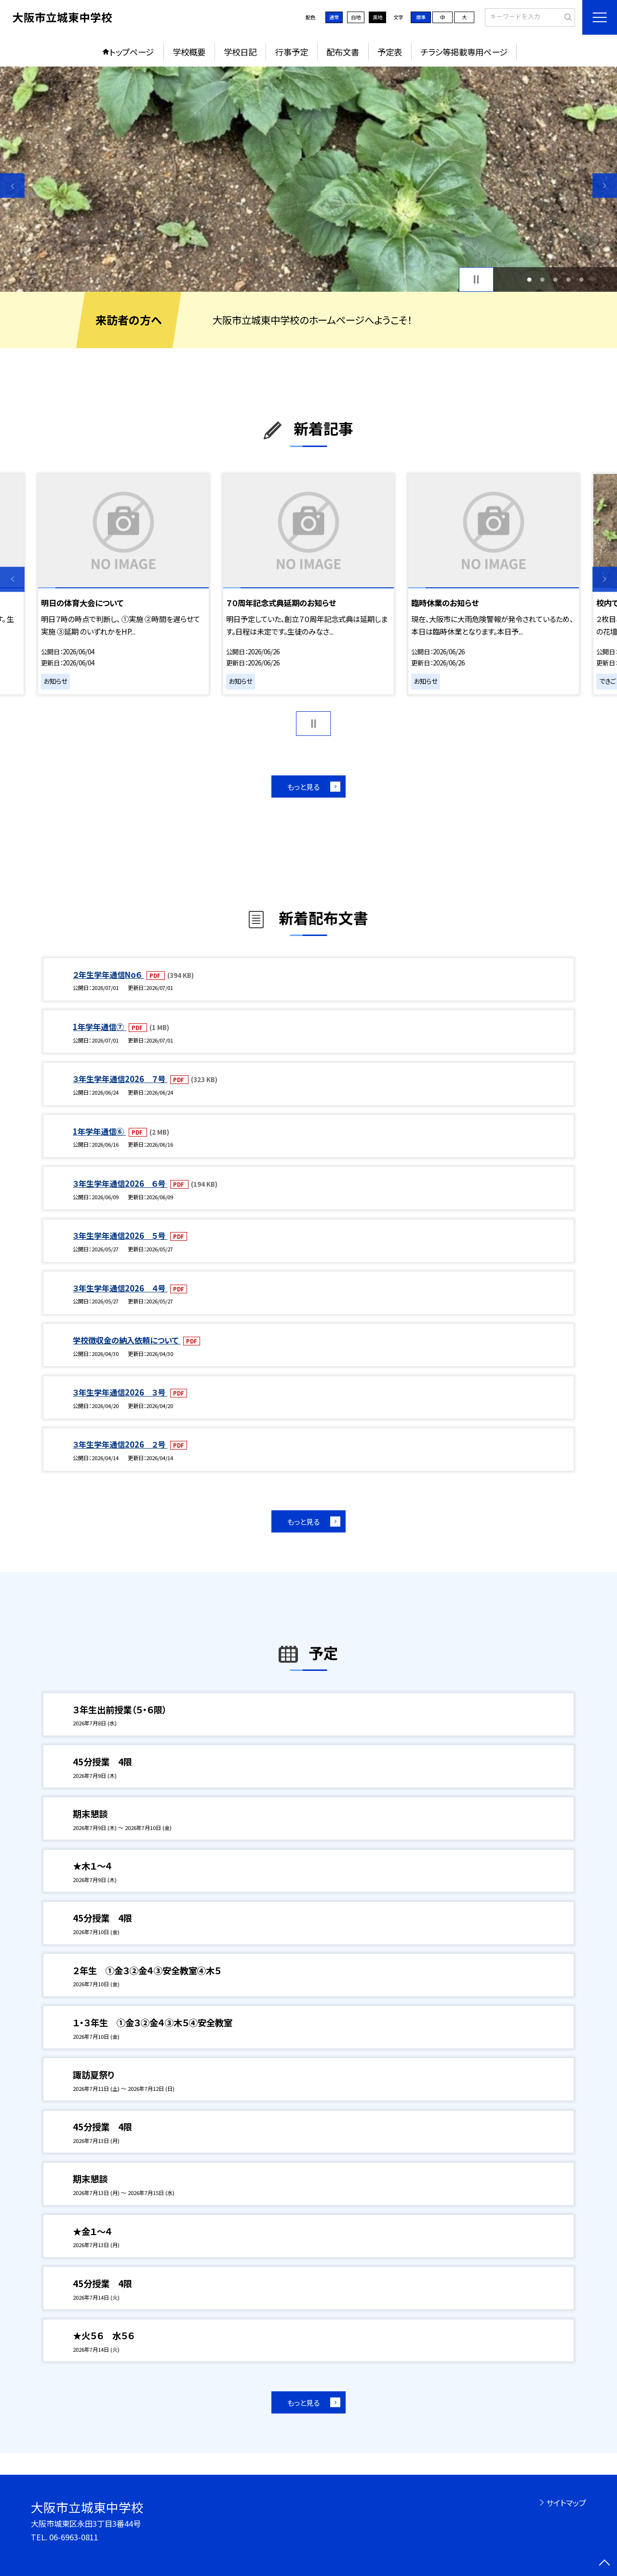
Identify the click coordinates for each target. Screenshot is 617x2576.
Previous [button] (12, 185)
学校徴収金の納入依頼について (126, 1340)
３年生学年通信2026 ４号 (120, 1288)
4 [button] (568, 279)
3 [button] (555, 279)
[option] (308, 179)
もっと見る (303, 786)
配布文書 (342, 52)
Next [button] (604, 185)
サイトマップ (566, 2502)
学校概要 (189, 52)
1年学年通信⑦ (99, 1026)
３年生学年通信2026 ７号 (120, 1079)
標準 (421, 17)
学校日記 (240, 52)
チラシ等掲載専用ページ (464, 52)
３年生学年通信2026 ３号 (120, 1392)
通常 (334, 17)
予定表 (389, 52)
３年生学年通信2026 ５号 (120, 1235)
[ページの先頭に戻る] (604, 2563)
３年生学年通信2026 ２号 (120, 1444)
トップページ (131, 52)
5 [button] (581, 279)
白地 (356, 17)
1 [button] (529, 279)
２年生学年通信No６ (108, 974)
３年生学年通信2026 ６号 (120, 1183)
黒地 (377, 17)
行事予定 (291, 52)
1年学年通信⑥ (99, 1131)
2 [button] (542, 279)
